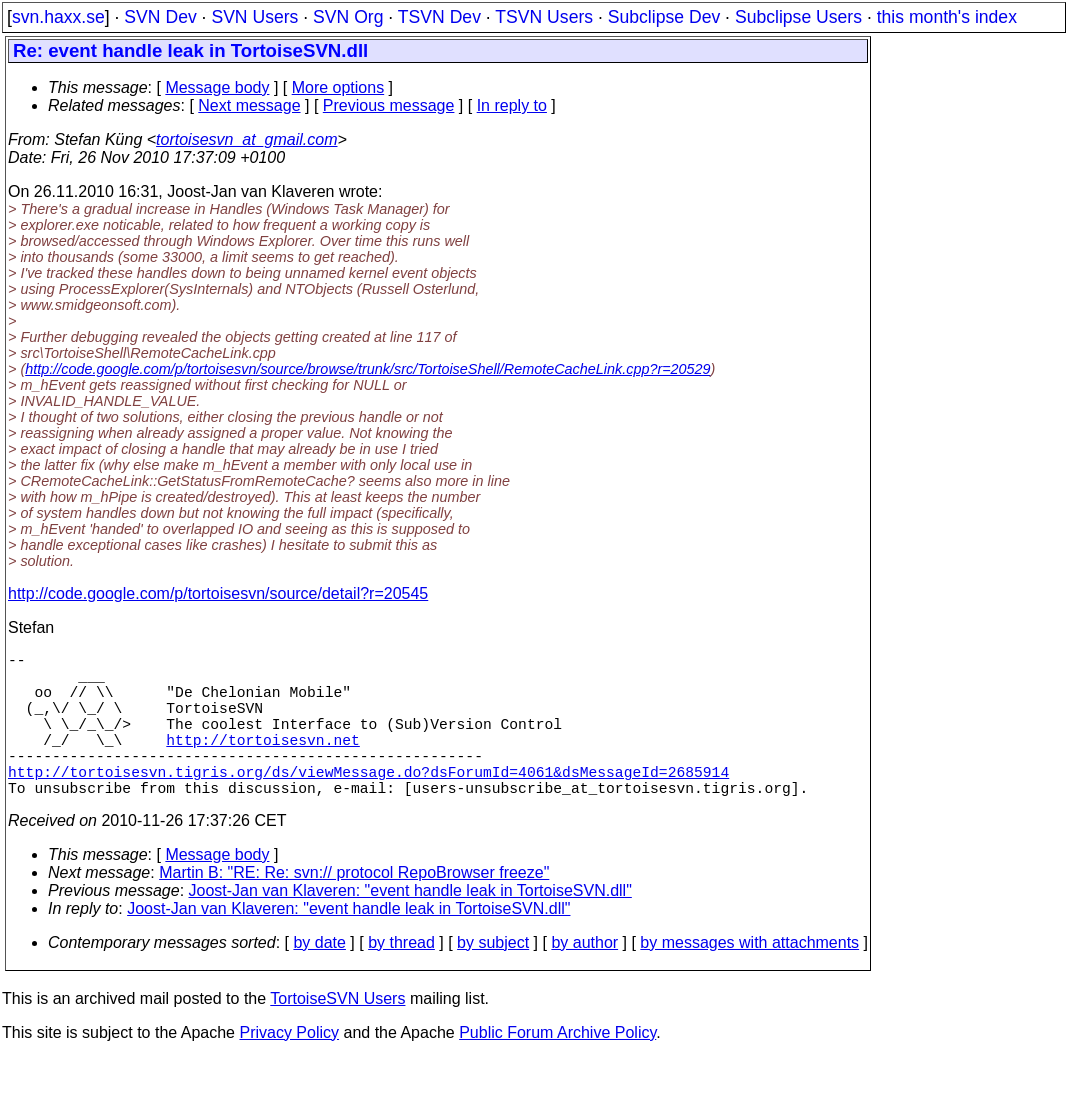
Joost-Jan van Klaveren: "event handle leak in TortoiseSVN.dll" (410, 926)
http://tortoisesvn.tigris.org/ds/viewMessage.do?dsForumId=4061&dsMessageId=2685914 (368, 803)
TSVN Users (544, 17)
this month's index (947, 17)
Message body (217, 87)
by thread (401, 978)
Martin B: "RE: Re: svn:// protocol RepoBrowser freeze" (354, 908)
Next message (249, 105)
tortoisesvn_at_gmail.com (246, 139)
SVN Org (348, 17)
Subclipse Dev (664, 17)
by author (584, 978)
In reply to (512, 105)
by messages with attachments (749, 978)
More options (338, 87)
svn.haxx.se (58, 17)
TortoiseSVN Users (337, 1034)
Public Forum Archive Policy (557, 1068)
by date (319, 978)
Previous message (389, 105)
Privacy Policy (289, 1068)
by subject (493, 978)
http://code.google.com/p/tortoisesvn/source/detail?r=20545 (218, 593)
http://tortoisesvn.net (262, 763)
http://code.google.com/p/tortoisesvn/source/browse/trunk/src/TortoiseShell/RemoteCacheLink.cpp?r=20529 (367, 369)
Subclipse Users (798, 17)
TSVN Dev (439, 17)
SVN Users (254, 17)
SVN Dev (160, 17)
